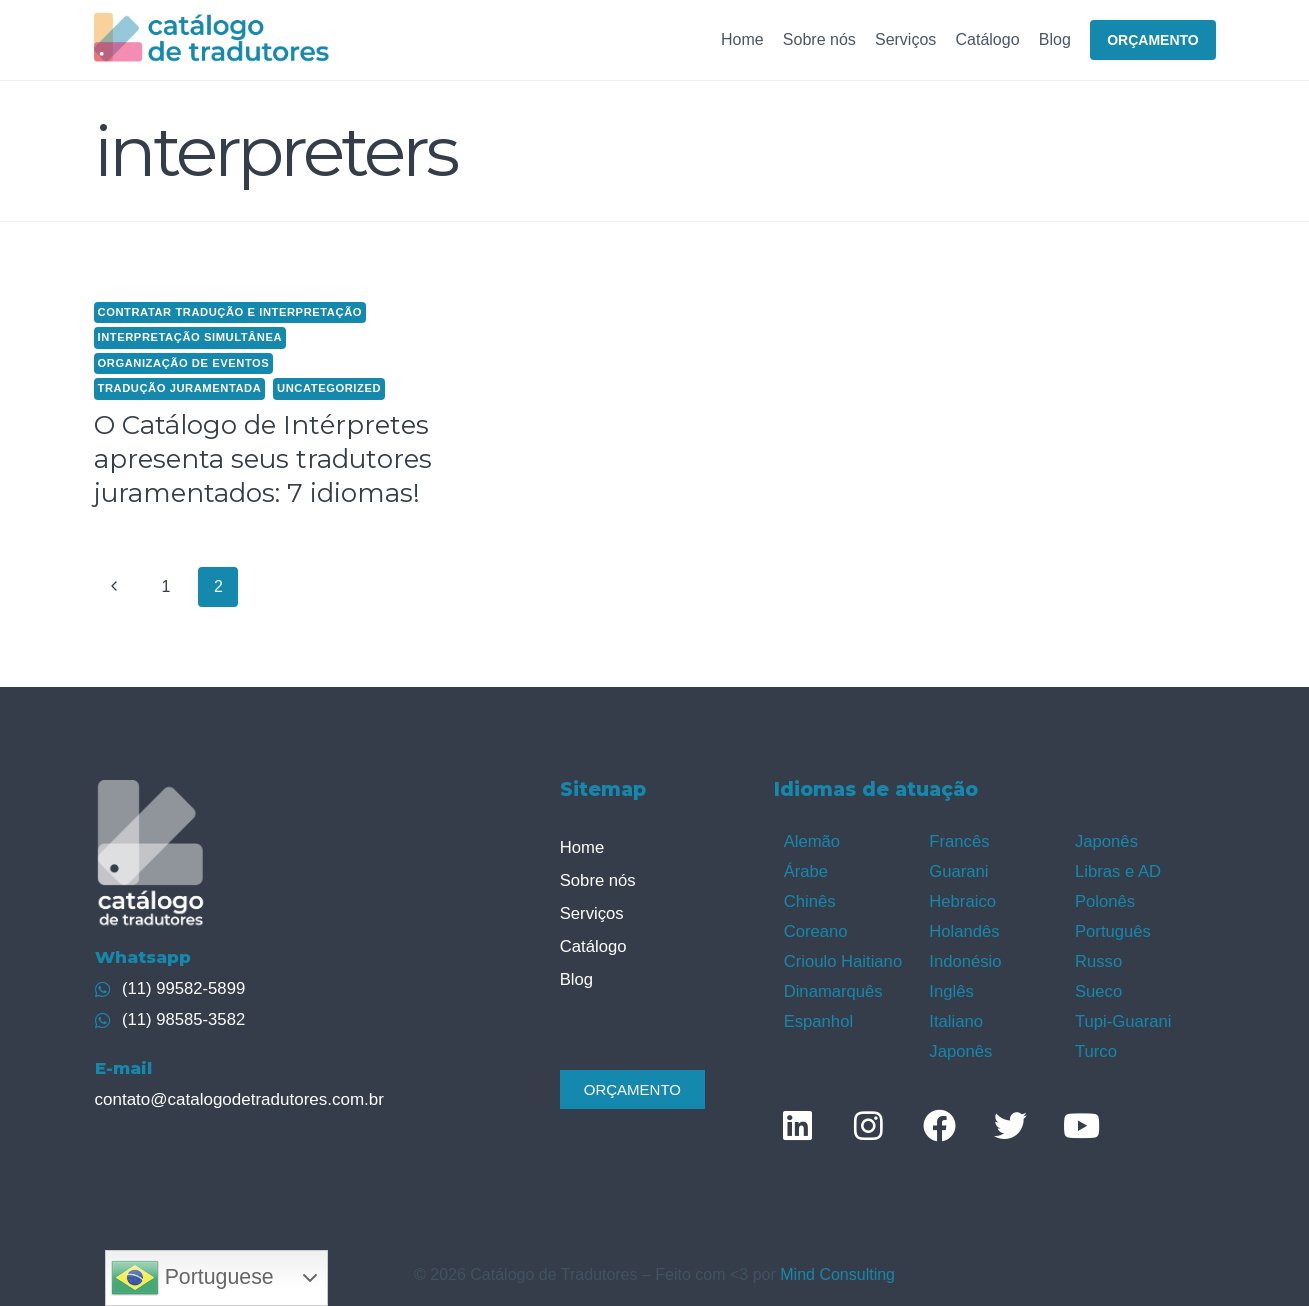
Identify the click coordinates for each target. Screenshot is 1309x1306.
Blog (1055, 39)
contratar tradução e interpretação (230, 312)
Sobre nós (819, 39)
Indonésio (963, 955)
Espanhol (817, 1013)
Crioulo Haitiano (841, 955)
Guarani (957, 869)
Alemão (811, 840)
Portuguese (192, 1278)
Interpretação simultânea (190, 337)
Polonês (1104, 897)
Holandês (963, 926)
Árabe (805, 869)
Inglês (950, 984)
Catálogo (988, 39)
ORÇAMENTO (1153, 40)
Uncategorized (329, 388)
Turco (1095, 1041)
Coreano (814, 926)
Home (742, 39)
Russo (1097, 955)
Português (1111, 926)
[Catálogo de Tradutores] (211, 39)
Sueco (1097, 984)
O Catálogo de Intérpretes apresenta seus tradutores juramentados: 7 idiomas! (263, 459)
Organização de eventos (184, 363)
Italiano (955, 1013)
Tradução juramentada (180, 388)
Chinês (809, 897)
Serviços (905, 39)
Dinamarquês (831, 984)
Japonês (959, 1041)
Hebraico (961, 897)
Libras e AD (1116, 869)
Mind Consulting (837, 1264)
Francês (958, 840)
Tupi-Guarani (1121, 1013)
